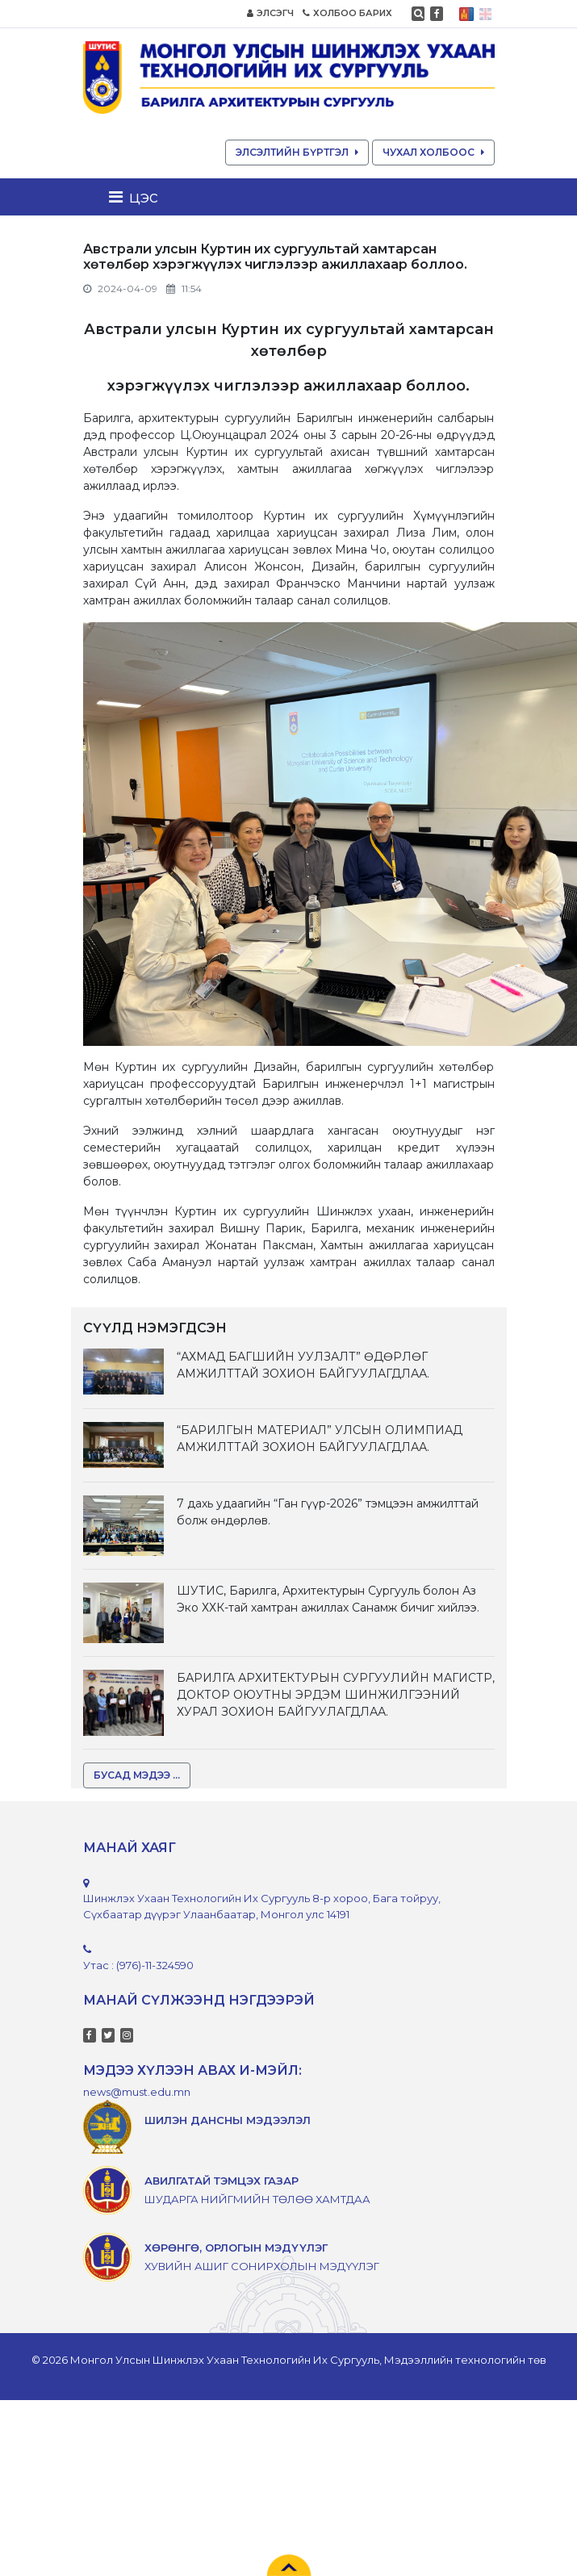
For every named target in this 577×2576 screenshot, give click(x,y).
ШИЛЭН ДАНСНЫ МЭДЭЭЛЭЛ (227, 2120)
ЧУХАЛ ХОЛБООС (433, 152)
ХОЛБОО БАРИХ (347, 13)
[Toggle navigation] (138, 197)
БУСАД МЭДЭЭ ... (137, 1775)
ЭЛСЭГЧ (270, 13)
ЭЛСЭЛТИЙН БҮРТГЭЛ (297, 152)
